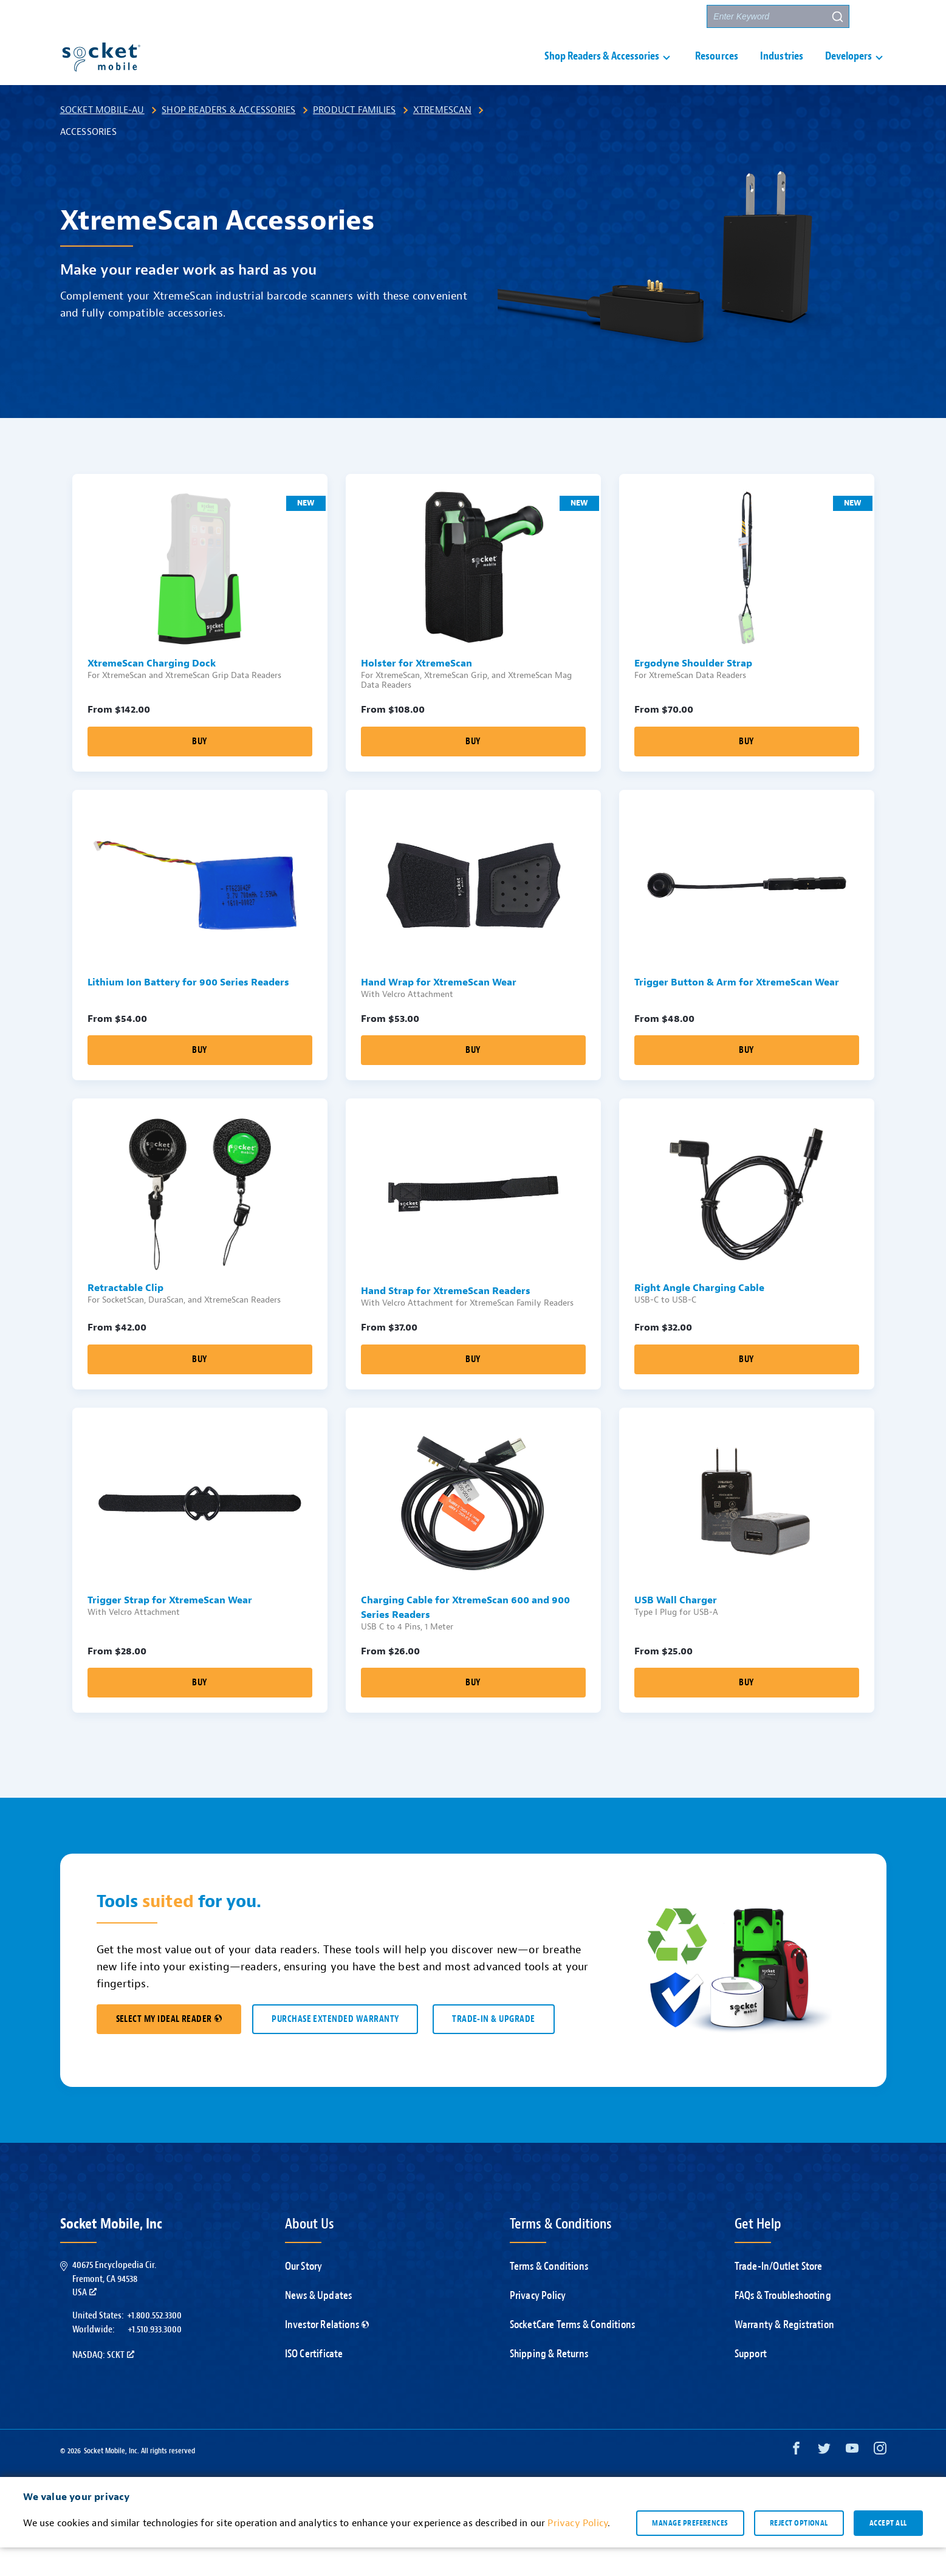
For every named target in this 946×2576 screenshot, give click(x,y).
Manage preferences (690, 2551)
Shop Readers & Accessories (228, 138)
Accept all (888, 2551)
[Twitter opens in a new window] (824, 2480)
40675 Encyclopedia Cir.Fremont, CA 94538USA (114, 2307)
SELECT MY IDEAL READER (169, 2048)
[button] (874, 16)
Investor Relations (327, 2353)
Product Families (354, 138)
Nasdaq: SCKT (103, 2383)
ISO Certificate (314, 2382)
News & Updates (318, 2324)
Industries (782, 71)
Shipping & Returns (549, 2382)
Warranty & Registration (785, 2353)
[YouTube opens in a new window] (852, 2480)
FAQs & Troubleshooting (783, 2324)
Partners (675, 17)
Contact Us (614, 17)
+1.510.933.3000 (155, 2358)
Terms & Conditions (549, 2295)
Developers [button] (848, 71)
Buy (199, 770)
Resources (717, 71)
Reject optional (799, 2551)
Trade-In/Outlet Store (779, 2295)
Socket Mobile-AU (102, 138)
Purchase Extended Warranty (335, 2048)
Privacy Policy (538, 2324)
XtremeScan (442, 138)
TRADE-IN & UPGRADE (493, 2048)
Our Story (304, 2295)
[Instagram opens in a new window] (880, 2480)
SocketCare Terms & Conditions (573, 2353)
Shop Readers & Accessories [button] (601, 71)
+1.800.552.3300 (154, 2344)
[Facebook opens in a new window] (796, 2480)
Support (555, 17)
